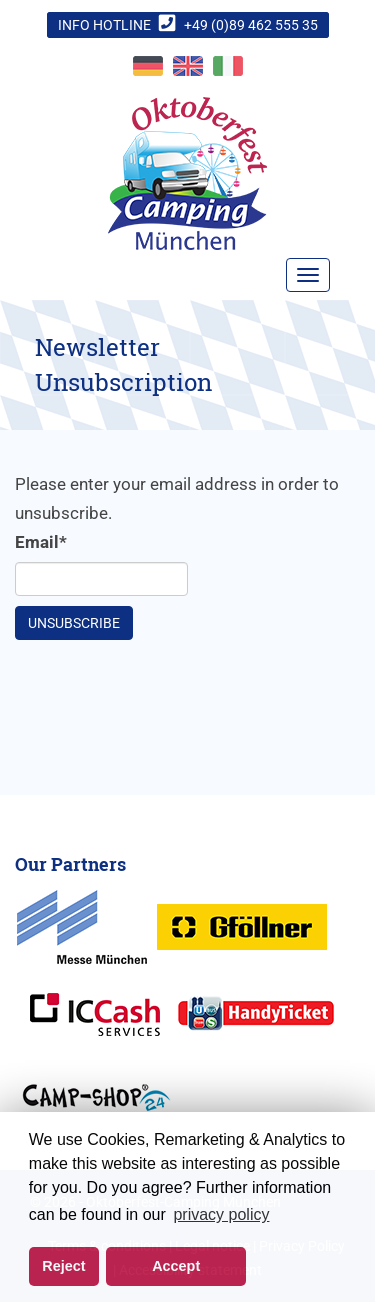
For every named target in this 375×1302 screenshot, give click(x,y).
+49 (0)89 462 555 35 (251, 25)
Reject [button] (63, 1266)
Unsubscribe (74, 623)
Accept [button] (176, 1266)
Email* (41, 542)
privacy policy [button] (221, 1214)
